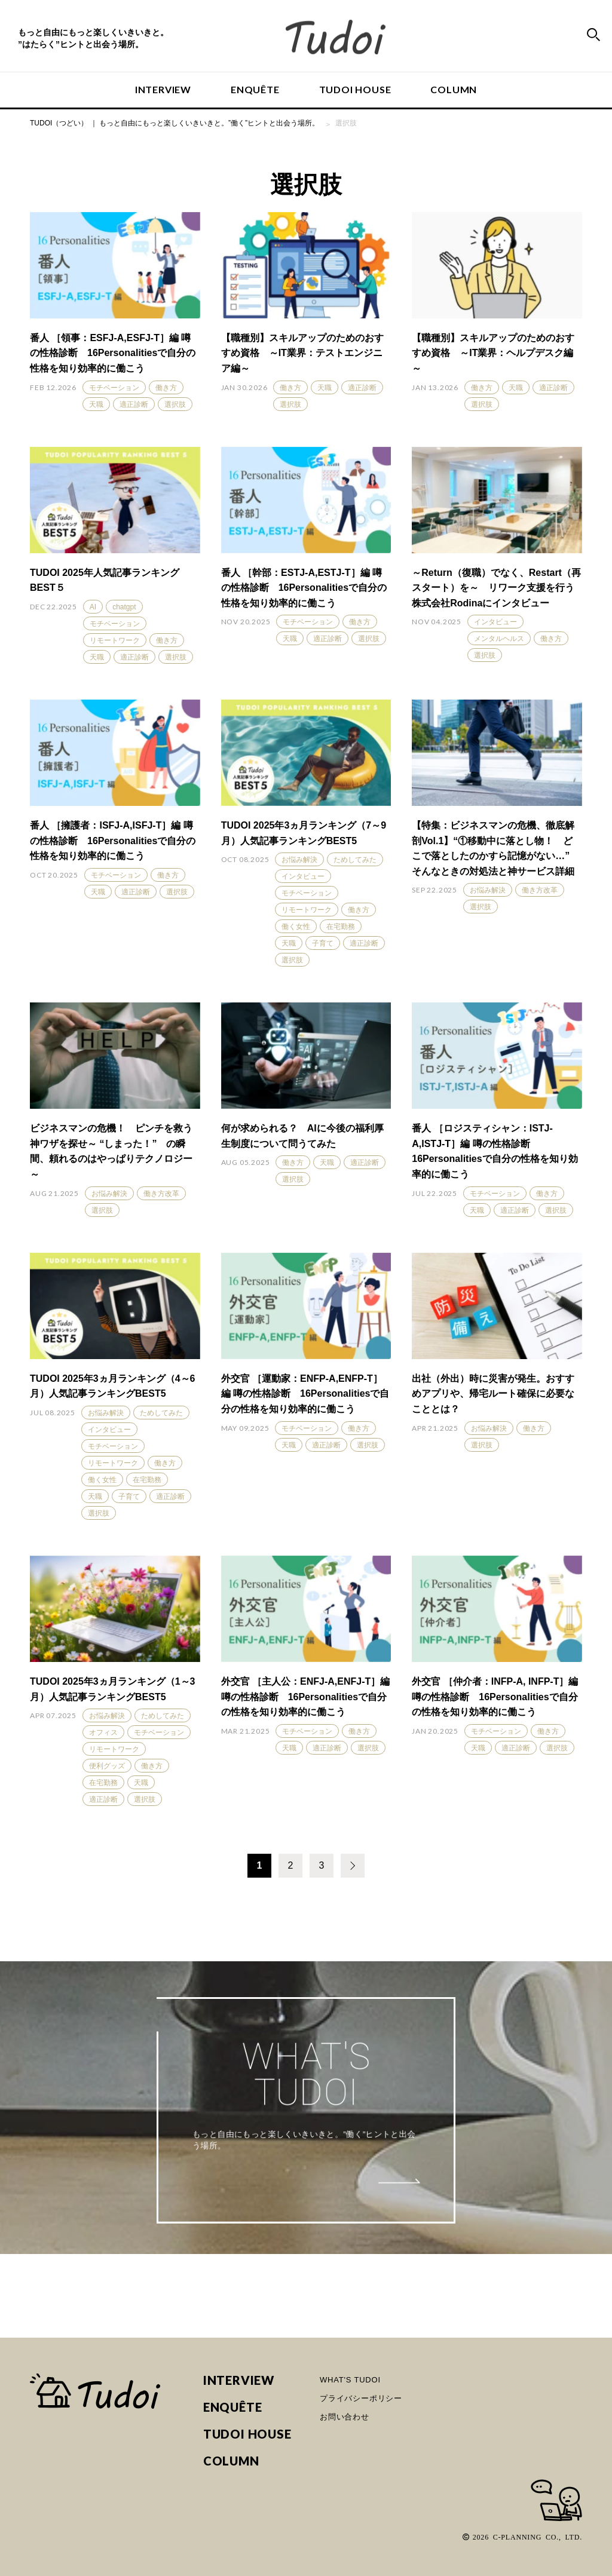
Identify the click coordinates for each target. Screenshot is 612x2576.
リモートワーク (115, 640)
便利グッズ (107, 1766)
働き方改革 (540, 890)
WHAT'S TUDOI (350, 2379)
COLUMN (453, 89)
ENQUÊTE (255, 89)
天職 (96, 404)
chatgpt (124, 607)
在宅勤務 (340, 926)
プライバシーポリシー (361, 2398)
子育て (322, 943)
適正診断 (134, 404)
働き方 (166, 388)
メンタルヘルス (499, 638)
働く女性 (295, 926)
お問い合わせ (344, 2416)
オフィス (103, 1732)
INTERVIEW (163, 89)
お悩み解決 (299, 859)
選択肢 (175, 404)
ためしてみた (355, 859)
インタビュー (495, 622)
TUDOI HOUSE (355, 89)
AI (93, 607)
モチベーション (114, 388)
